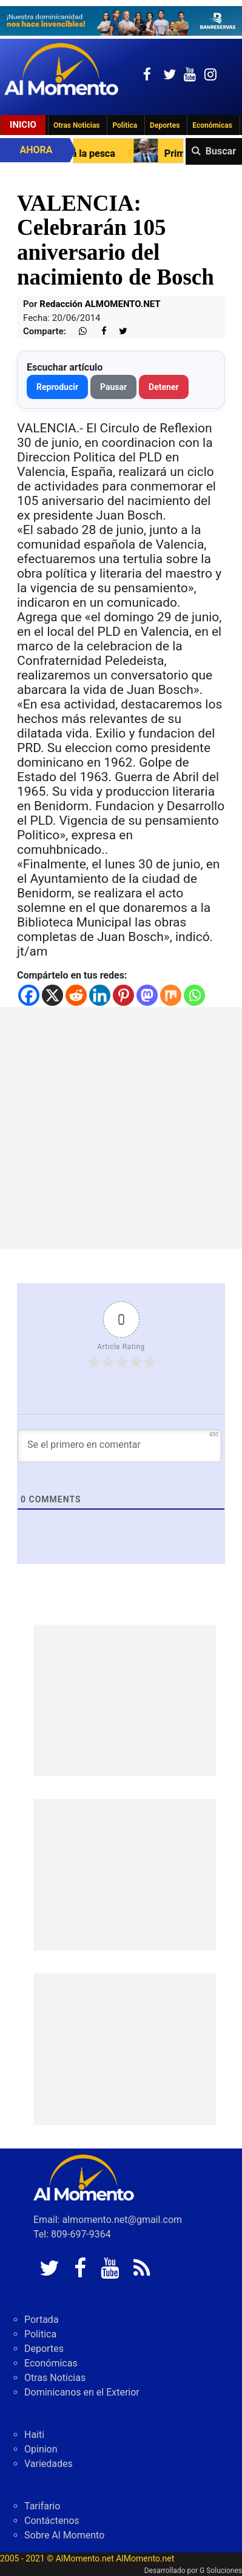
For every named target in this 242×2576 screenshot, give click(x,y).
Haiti (34, 2434)
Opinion (41, 2449)
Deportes (165, 125)
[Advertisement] (121, 1128)
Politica (124, 125)
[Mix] (170, 995)
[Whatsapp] (194, 995)
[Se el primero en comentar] (119, 1446)
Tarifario (42, 2506)
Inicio (23, 124)
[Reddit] (76, 995)
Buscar (221, 151)
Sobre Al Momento (64, 2535)
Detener (164, 387)
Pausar (113, 387)
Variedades (48, 2463)
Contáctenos (51, 2520)
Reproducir (57, 387)
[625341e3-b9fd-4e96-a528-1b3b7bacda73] (121, 21)
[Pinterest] (123, 995)
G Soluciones (221, 2570)
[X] (52, 995)
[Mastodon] (147, 995)
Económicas (212, 125)
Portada (41, 2319)
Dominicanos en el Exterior (81, 2392)
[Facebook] (28, 995)
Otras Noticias (76, 125)
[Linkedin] (99, 995)
